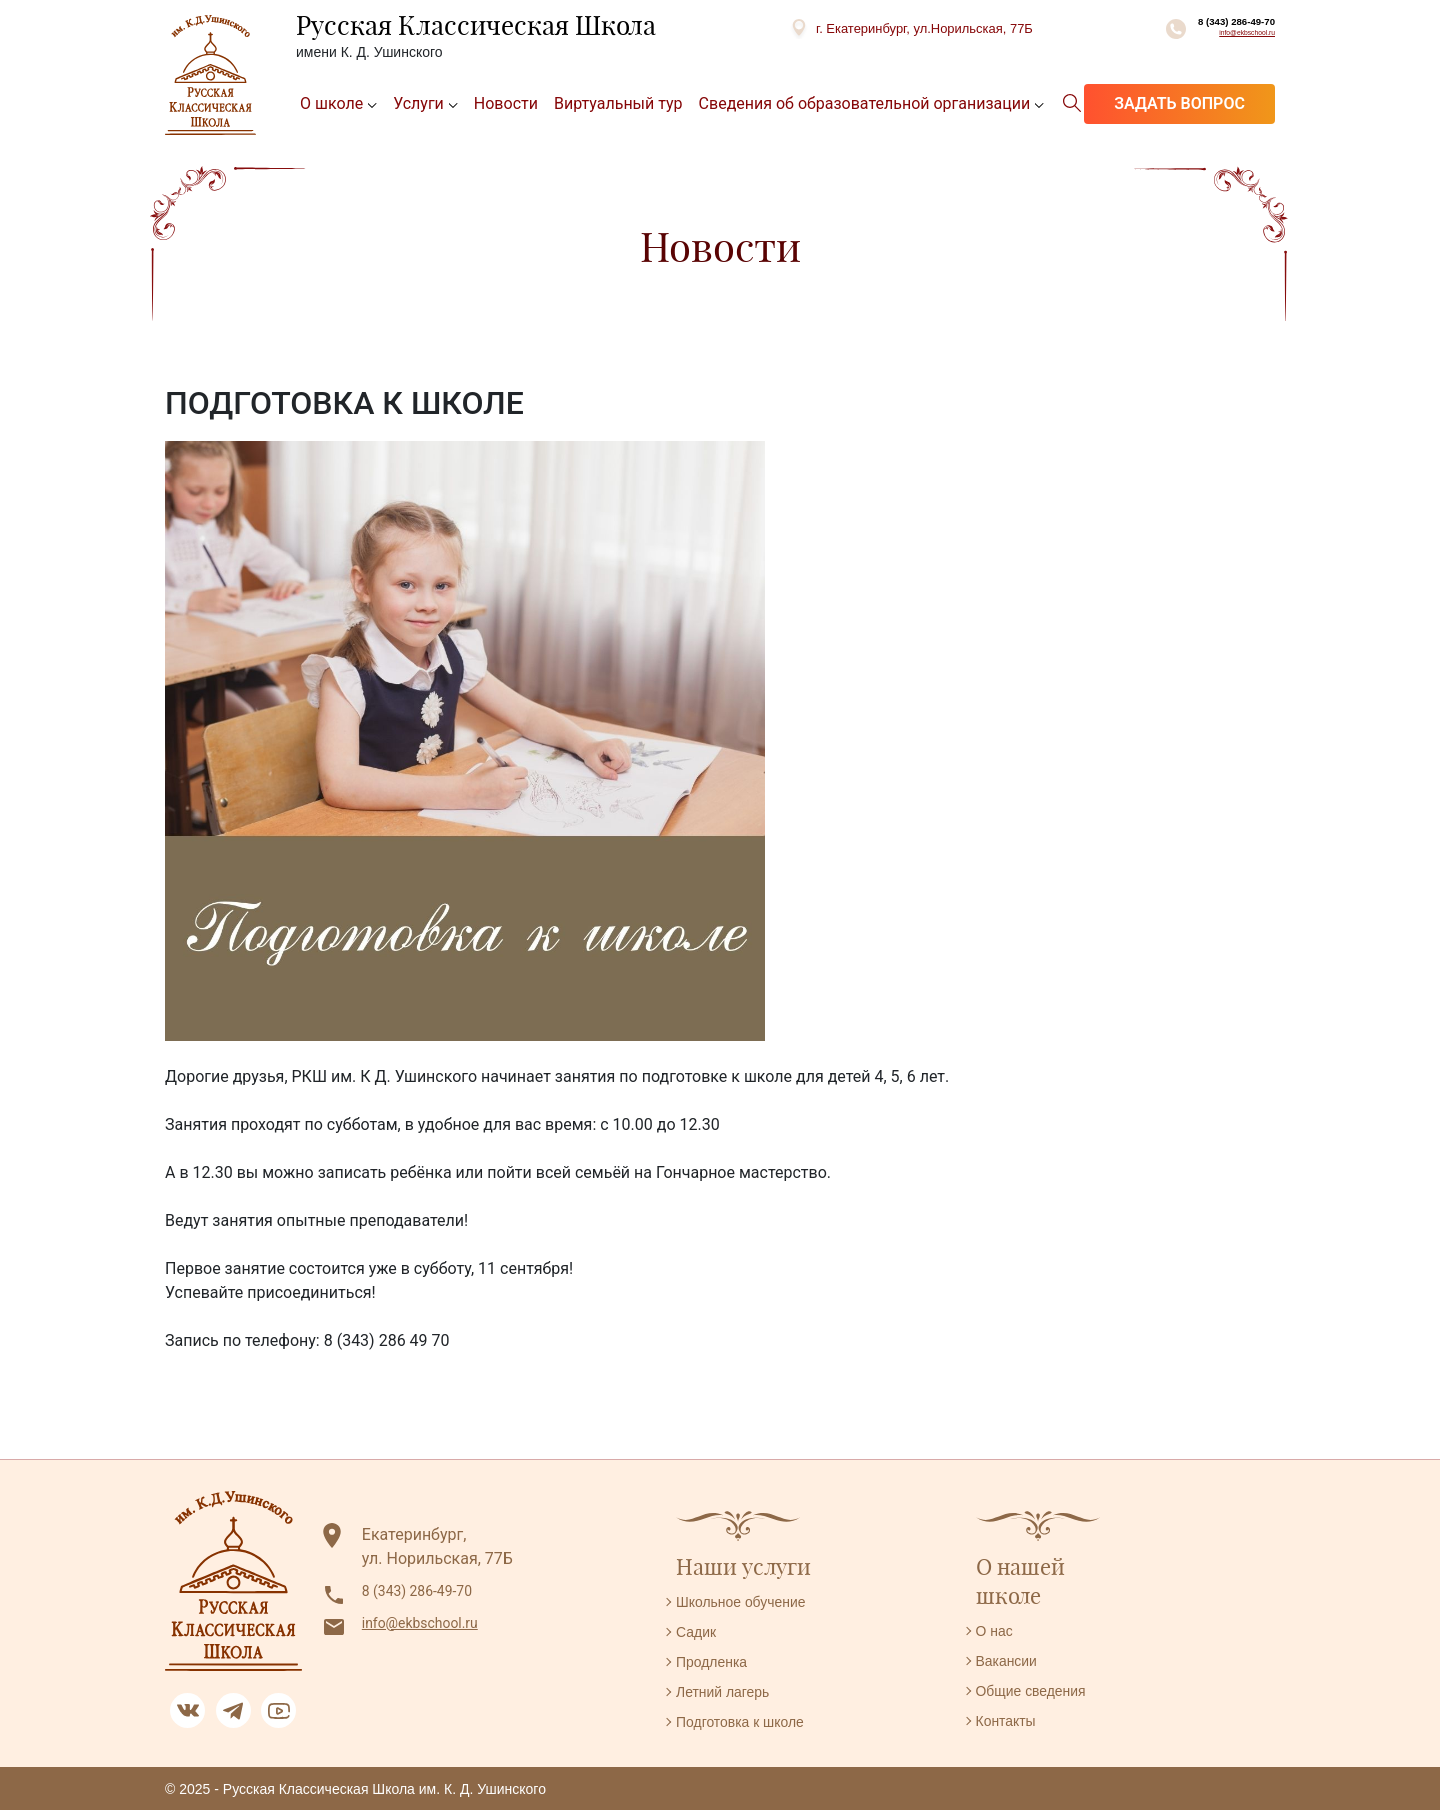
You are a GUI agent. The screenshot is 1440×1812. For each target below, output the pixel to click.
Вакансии (1011, 1662)
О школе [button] (331, 105)
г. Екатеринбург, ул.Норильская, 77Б (879, 28)
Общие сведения (1039, 1692)
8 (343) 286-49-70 (1195, 30)
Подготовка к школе (749, 1723)
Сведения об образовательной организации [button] (865, 105)
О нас (997, 1632)
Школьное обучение (750, 1603)
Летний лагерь (729, 1693)
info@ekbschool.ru (1217, 53)
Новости (506, 105)
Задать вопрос (1179, 105)
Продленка (717, 1663)
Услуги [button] (418, 105)
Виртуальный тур (618, 105)
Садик (699, 1633)
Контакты (1010, 1722)
